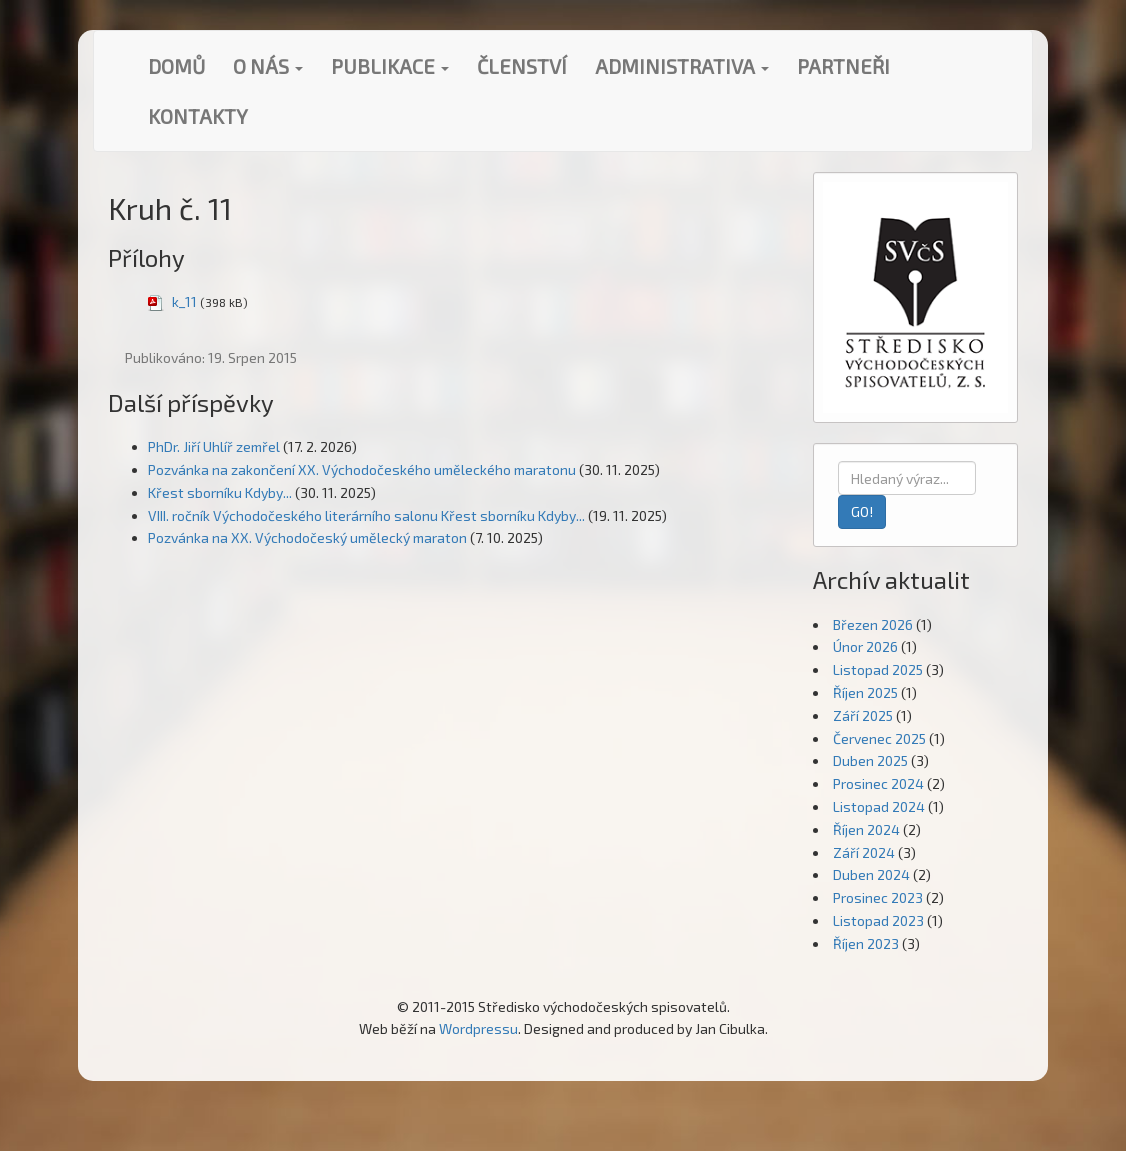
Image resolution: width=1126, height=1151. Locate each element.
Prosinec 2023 (878, 897)
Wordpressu (478, 1028)
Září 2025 (863, 715)
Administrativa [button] (682, 66)
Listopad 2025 (878, 669)
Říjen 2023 (866, 943)
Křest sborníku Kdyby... (220, 492)
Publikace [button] (390, 66)
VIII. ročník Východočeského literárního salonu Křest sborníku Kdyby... (366, 515)
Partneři (843, 66)
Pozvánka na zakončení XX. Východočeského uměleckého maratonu (362, 469)
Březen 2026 (873, 624)
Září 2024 (864, 852)
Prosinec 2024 (878, 783)
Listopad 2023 (878, 920)
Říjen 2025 (865, 692)
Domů (176, 66)
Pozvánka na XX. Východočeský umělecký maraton (307, 537)
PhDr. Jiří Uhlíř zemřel (214, 446)
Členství (522, 66)
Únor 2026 (865, 646)
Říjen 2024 (866, 829)
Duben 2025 (870, 760)
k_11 (184, 301)
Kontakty (198, 116)
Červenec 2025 (879, 738)
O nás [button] (268, 66)
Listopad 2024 (879, 806)
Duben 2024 (871, 874)
